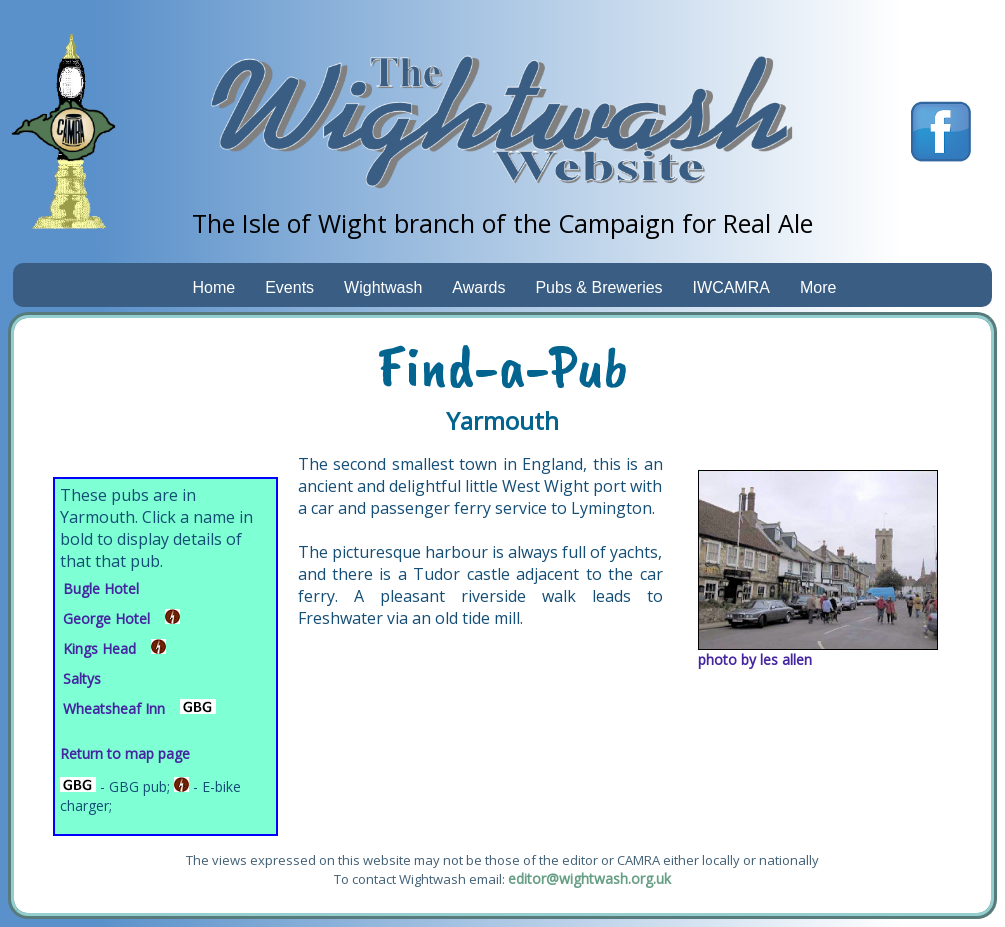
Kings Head (99, 648)
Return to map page (125, 753)
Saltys (82, 678)
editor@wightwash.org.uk (589, 878)
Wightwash (383, 287)
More (818, 287)
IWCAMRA (731, 287)
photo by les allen (755, 659)
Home (214, 287)
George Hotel (106, 618)
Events (289, 287)
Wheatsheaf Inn (114, 708)
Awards (478, 287)
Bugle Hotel (101, 588)
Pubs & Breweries (598, 287)
